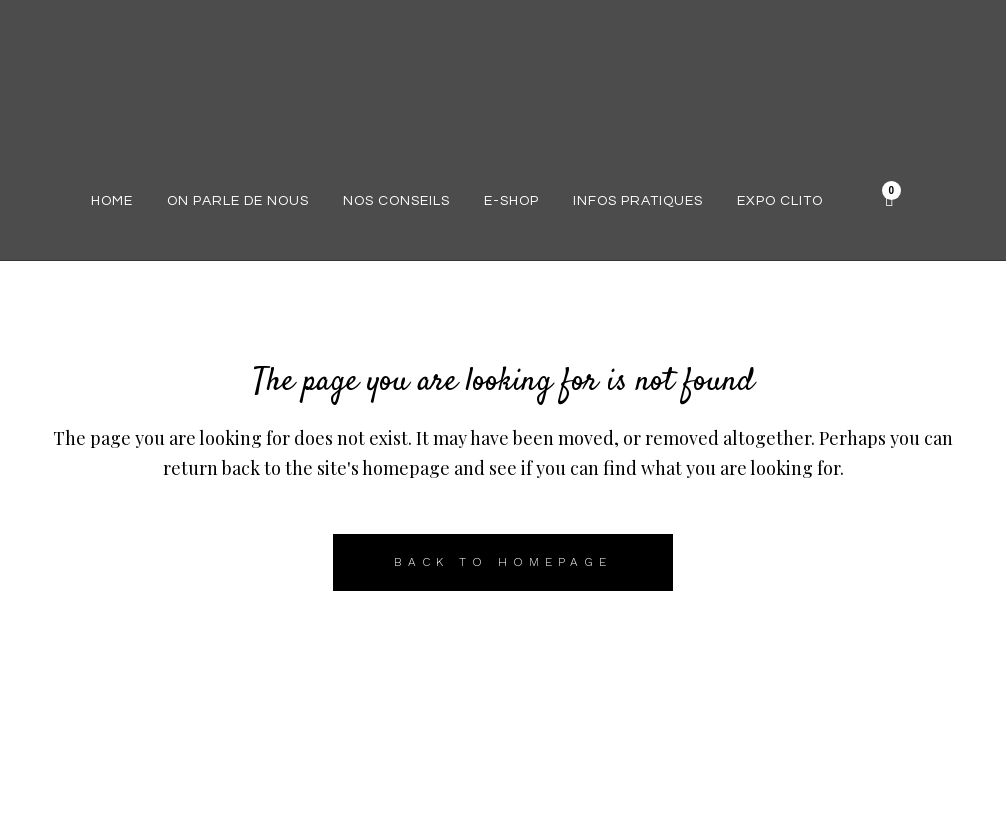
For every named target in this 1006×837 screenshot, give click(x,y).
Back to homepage (503, 562)
